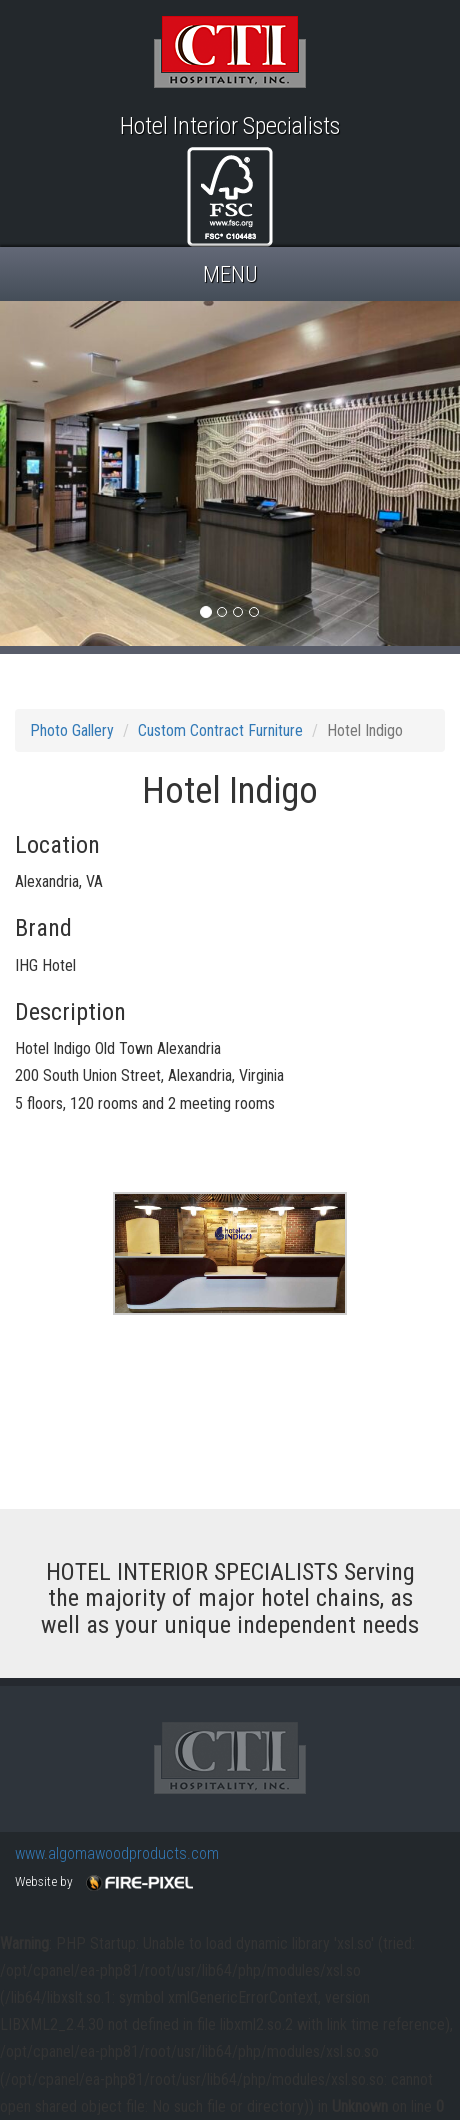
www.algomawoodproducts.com (117, 1853)
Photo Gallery (72, 730)
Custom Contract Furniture (220, 730)
